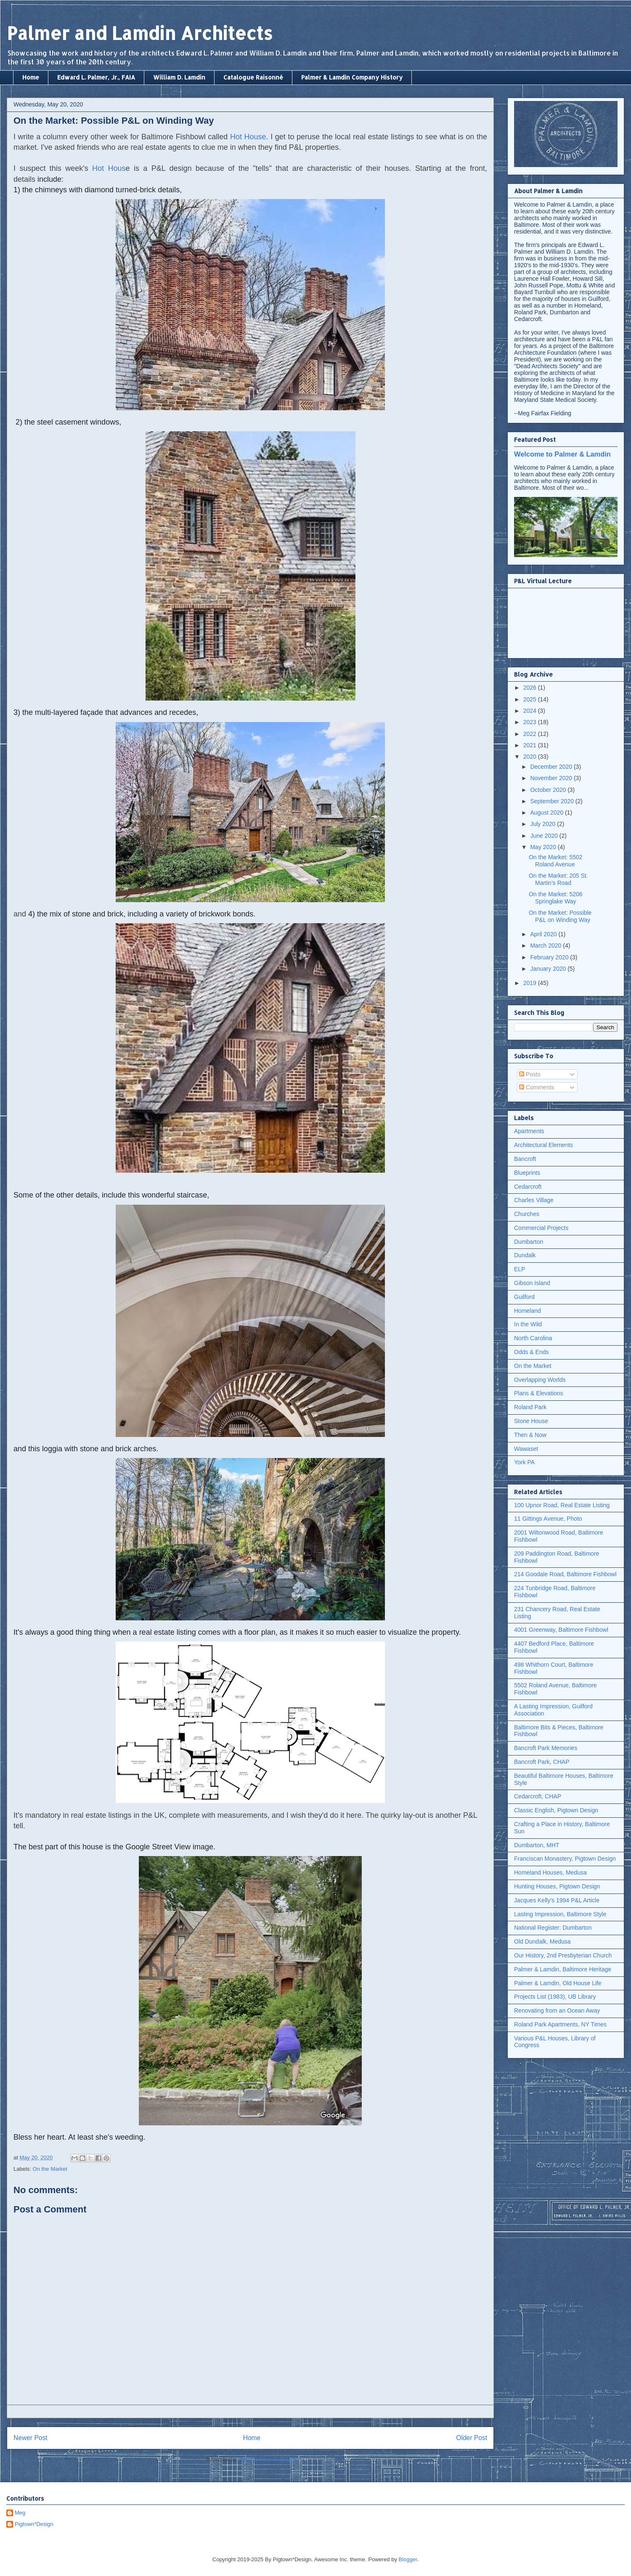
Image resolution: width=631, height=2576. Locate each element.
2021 (530, 745)
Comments (536, 1087)
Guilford (524, 1296)
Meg (20, 2513)
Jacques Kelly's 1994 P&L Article (556, 1900)
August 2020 (547, 812)
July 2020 (543, 824)
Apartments (529, 1131)
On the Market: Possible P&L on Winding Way (560, 916)
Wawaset (526, 1448)
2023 (530, 722)
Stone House (531, 1421)
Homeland (527, 1310)
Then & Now (530, 1434)
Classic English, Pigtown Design (556, 1810)
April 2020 (544, 934)
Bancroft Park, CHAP (542, 1761)
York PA (524, 1462)
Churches (526, 1214)
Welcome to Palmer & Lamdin (562, 454)
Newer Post (30, 2437)
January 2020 (548, 968)
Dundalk (525, 1255)
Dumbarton (528, 1241)
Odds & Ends (531, 1352)
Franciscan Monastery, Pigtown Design (565, 1858)
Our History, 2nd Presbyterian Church (563, 1955)
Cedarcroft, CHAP (537, 1796)
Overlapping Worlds (540, 1379)
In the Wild (528, 1324)
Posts (530, 1074)
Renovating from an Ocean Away (557, 2010)
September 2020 (552, 801)
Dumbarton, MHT (536, 1845)
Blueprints (527, 1172)
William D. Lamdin (179, 77)
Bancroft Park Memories (545, 1748)
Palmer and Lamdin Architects (140, 33)
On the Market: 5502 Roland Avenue (556, 861)
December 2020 (552, 766)
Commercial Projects (541, 1227)
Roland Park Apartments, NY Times (560, 2024)
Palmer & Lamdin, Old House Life (558, 1983)
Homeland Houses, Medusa (550, 1872)
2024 (530, 710)
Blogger (408, 2559)
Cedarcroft (527, 1186)
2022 (530, 733)
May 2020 (543, 847)
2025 (530, 699)
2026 (530, 687)
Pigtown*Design (34, 2524)
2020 (530, 756)
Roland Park (530, 1407)
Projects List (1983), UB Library (555, 1996)
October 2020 (548, 789)
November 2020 (552, 778)
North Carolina (533, 1338)
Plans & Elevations (538, 1393)
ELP (519, 1269)
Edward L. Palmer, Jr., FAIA (96, 77)
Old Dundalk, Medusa (542, 1941)
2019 (530, 983)
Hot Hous (108, 168)
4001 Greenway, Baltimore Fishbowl (561, 1629)
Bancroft (525, 1158)
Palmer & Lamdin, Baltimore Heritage (562, 1969)
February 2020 (550, 957)
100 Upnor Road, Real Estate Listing (562, 1505)
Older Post (471, 2437)
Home (30, 77)
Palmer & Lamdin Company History (352, 77)
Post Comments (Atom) (267, 2459)
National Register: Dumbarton (552, 1927)
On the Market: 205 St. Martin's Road (558, 879)
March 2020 (546, 945)
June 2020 (544, 835)
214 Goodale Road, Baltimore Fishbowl (565, 1574)
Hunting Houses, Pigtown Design (557, 1886)
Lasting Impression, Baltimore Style (560, 1914)
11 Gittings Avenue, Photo (548, 1518)
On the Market (50, 2169)
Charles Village (534, 1200)
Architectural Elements (543, 1145)
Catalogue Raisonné (253, 77)
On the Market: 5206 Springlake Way (556, 898)
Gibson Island (532, 1283)
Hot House (248, 137)
